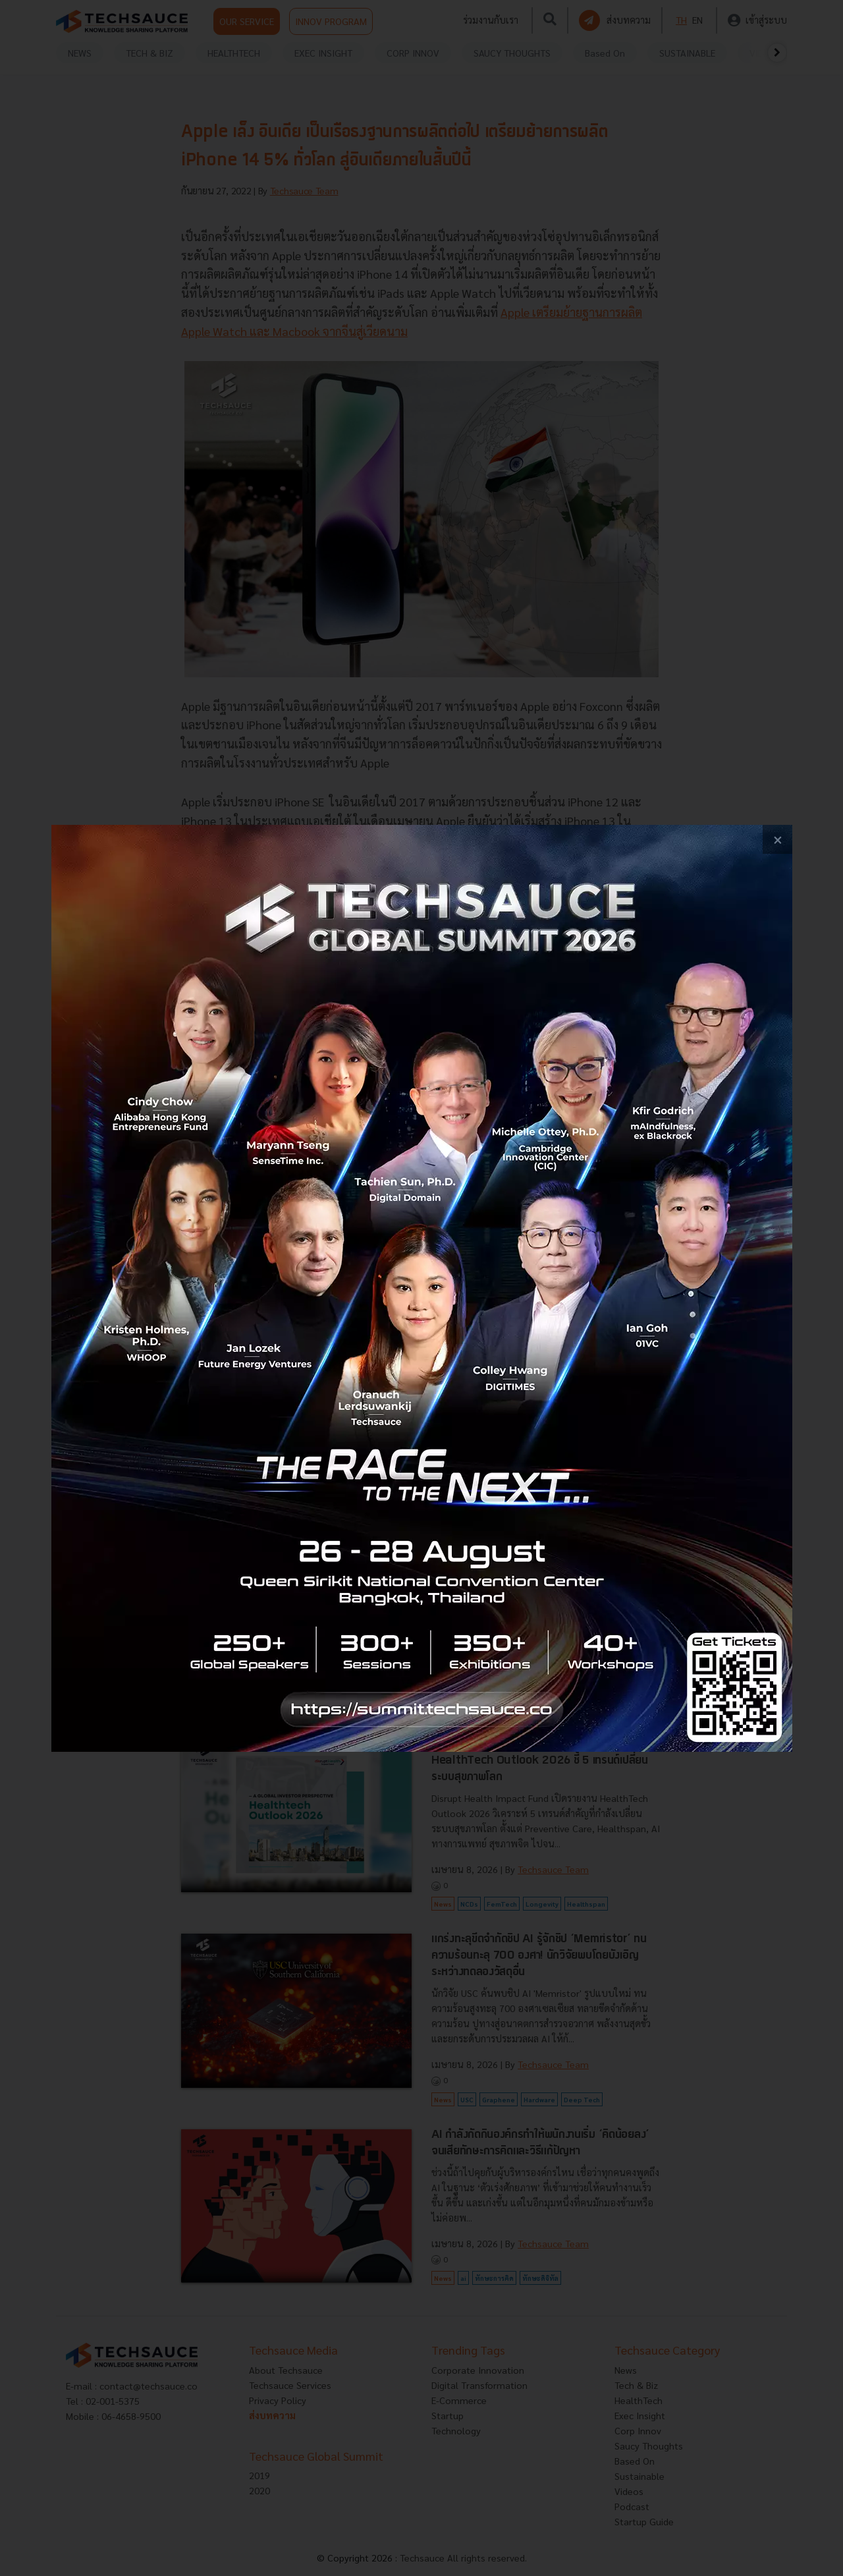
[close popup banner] (777, 839)
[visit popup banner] (421, 1288)
